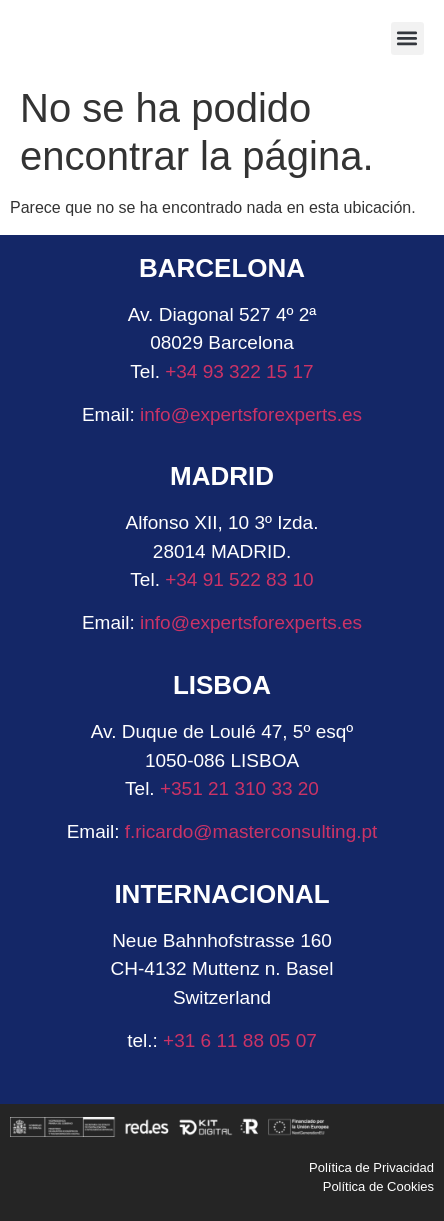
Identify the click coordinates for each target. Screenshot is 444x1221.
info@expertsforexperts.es (251, 414)
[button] (407, 38)
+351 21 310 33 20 (239, 788)
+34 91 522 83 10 (239, 579)
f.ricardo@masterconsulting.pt (248, 831)
